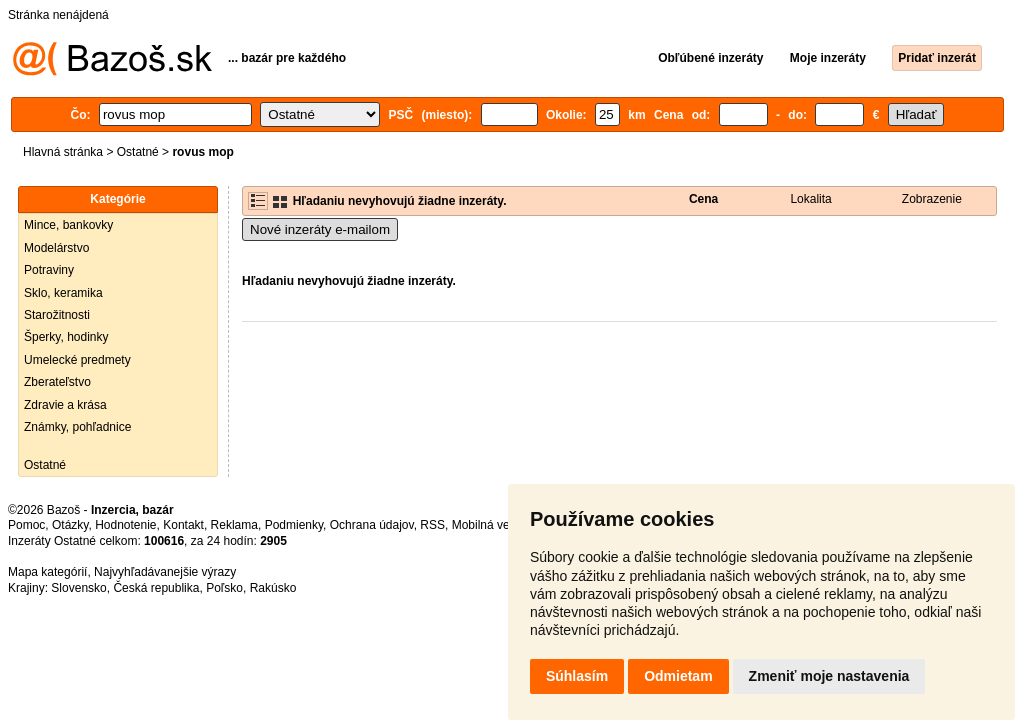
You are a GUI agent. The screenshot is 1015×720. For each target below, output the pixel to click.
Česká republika (156, 588)
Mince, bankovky (68, 225)
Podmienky (294, 525)
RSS (432, 525)
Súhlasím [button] (577, 676)
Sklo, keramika (63, 293)
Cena (703, 199)
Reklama (234, 525)
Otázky (70, 525)
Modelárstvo (56, 248)
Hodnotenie (125, 525)
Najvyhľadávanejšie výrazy (165, 572)
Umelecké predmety (77, 360)
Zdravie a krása (65, 405)
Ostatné (138, 152)
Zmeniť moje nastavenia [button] (829, 676)
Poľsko (224, 588)
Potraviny (49, 270)
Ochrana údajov (372, 525)
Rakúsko (273, 588)
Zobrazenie (932, 199)
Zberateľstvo (57, 382)
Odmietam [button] (678, 676)
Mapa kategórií (47, 572)
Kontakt (183, 525)
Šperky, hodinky (66, 337)
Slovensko (78, 588)
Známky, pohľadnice (77, 427)
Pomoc (26, 525)
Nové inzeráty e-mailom (320, 229)
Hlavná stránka (63, 152)
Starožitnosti (57, 315)
